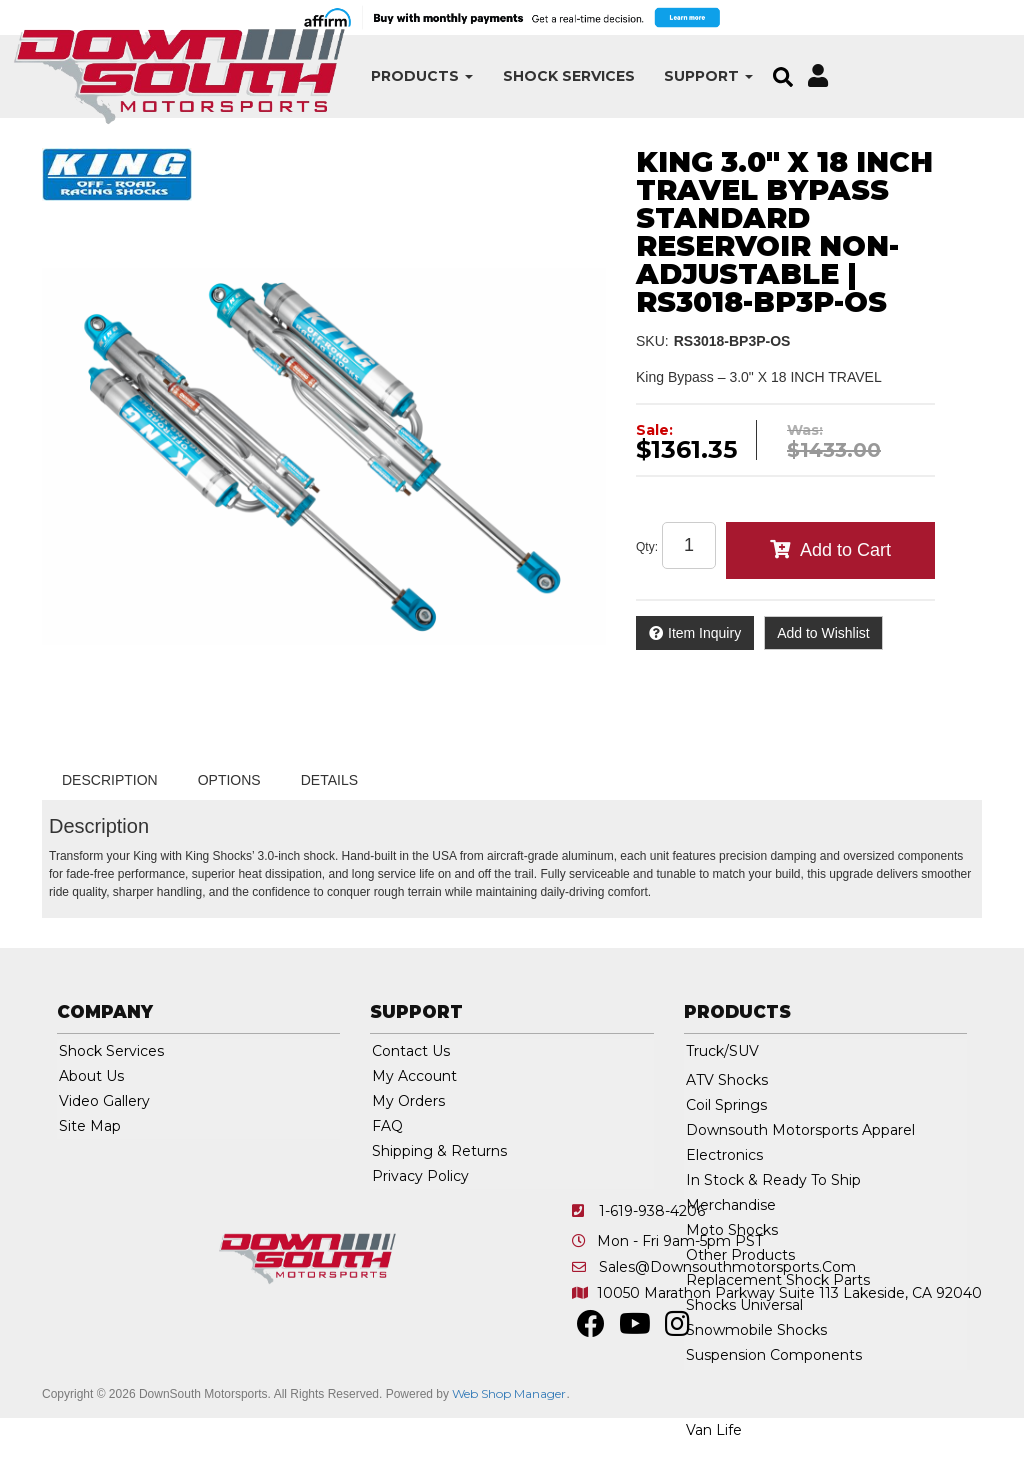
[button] (339, 76)
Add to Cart (845, 550)
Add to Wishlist (823, 633)
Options (229, 780)
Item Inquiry (704, 633)
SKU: (652, 341)
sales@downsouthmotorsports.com (727, 1267)
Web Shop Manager (509, 1393)
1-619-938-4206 (652, 1211)
